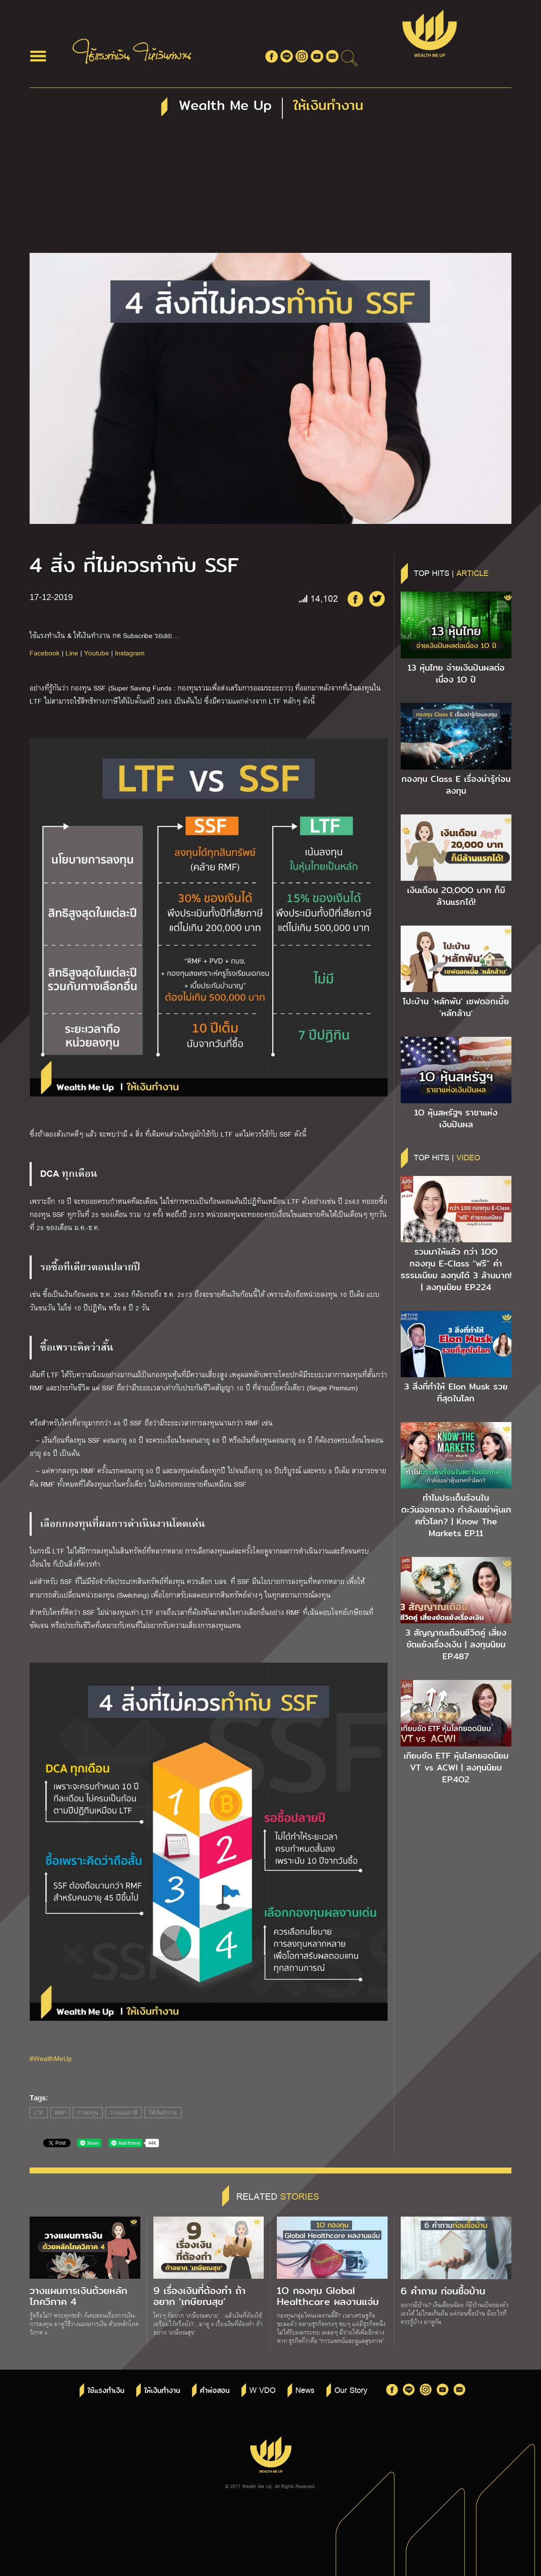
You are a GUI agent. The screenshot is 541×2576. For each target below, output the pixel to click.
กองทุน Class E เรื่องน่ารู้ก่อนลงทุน (456, 785)
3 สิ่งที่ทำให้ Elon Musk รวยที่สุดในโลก (456, 1392)
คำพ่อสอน (215, 2390)
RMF (60, 2112)
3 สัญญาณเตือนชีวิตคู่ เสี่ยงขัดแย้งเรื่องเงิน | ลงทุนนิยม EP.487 (455, 1644)
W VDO (262, 2389)
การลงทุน (87, 2112)
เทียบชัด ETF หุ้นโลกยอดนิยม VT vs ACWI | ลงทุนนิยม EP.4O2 (456, 1767)
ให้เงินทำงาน (163, 2112)
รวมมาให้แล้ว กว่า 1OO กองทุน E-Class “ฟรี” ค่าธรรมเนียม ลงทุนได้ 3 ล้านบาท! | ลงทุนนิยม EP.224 (456, 1269)
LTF (38, 2112)
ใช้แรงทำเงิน (105, 2390)
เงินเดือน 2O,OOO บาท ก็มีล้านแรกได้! (456, 896)
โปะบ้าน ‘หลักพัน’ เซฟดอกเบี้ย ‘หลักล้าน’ (456, 1007)
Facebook (45, 652)
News (304, 2389)
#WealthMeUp (51, 2058)
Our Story (350, 2389)
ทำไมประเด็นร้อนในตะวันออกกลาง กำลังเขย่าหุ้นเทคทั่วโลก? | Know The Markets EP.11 (456, 1515)
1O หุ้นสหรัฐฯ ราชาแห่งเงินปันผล (455, 1118)
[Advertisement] (270, 189)
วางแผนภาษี (123, 2112)
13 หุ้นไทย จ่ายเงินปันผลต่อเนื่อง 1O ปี (456, 673)
